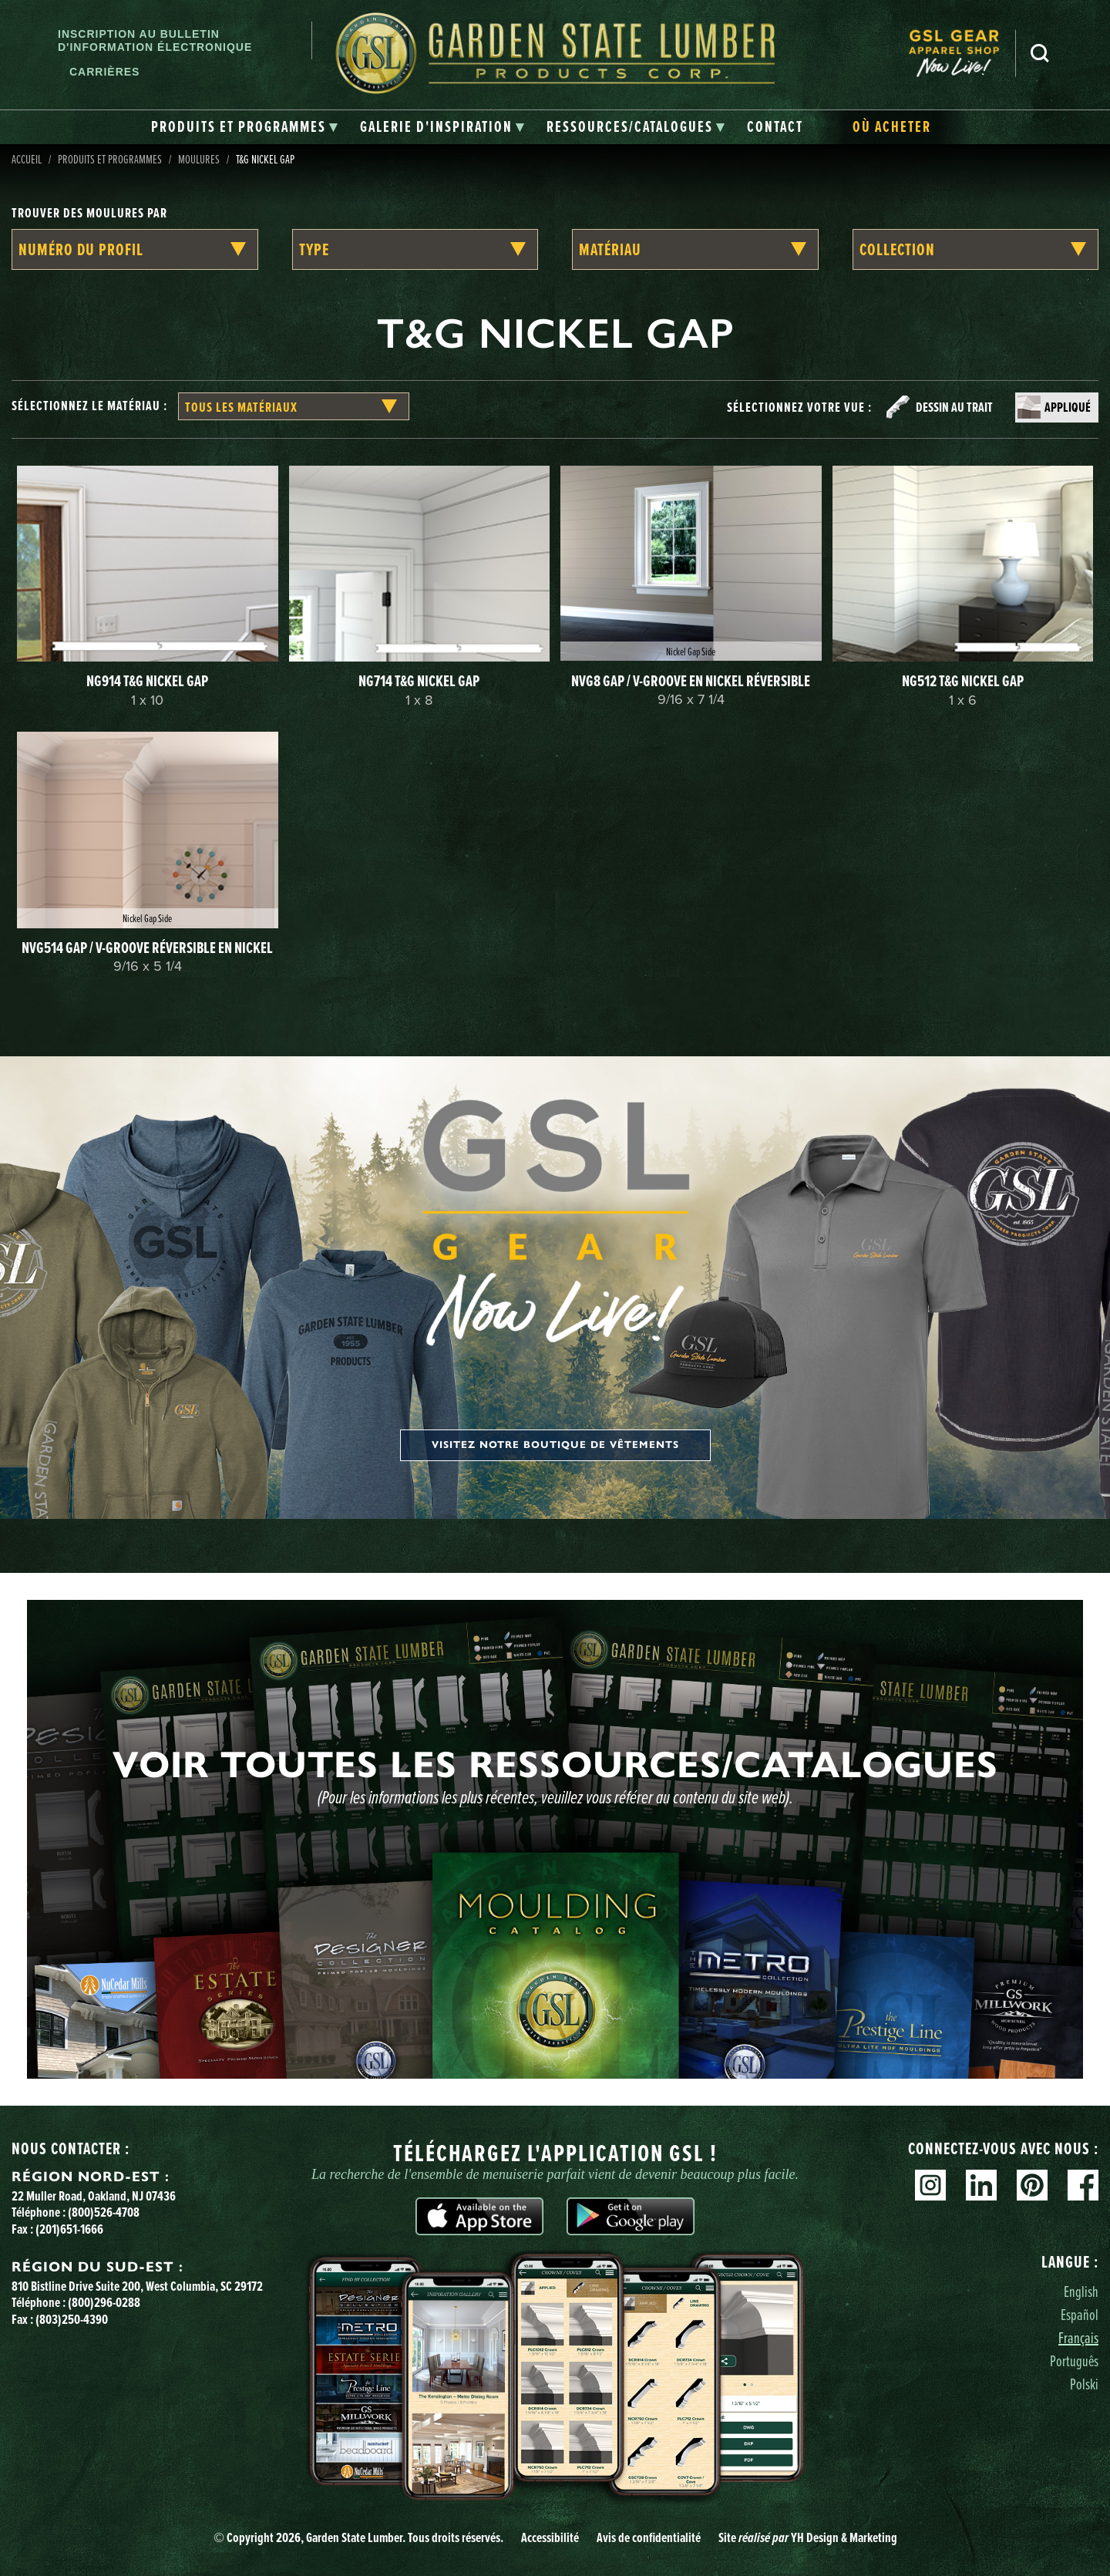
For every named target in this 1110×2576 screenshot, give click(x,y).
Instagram (930, 2185)
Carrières (104, 72)
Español (1079, 2314)
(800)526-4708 (104, 2212)
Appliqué (1067, 407)
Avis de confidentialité (649, 2537)
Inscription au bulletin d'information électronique (155, 40)
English (1081, 2291)
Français (1078, 2337)
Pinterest (1032, 2185)
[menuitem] (962, 53)
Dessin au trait (954, 407)
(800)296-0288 (104, 2302)
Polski (1084, 2383)
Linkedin (981, 2185)
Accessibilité (550, 2537)
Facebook (1083, 2185)
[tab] (244, 127)
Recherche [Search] (1040, 53)
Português (1074, 2360)
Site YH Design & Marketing (807, 2537)
